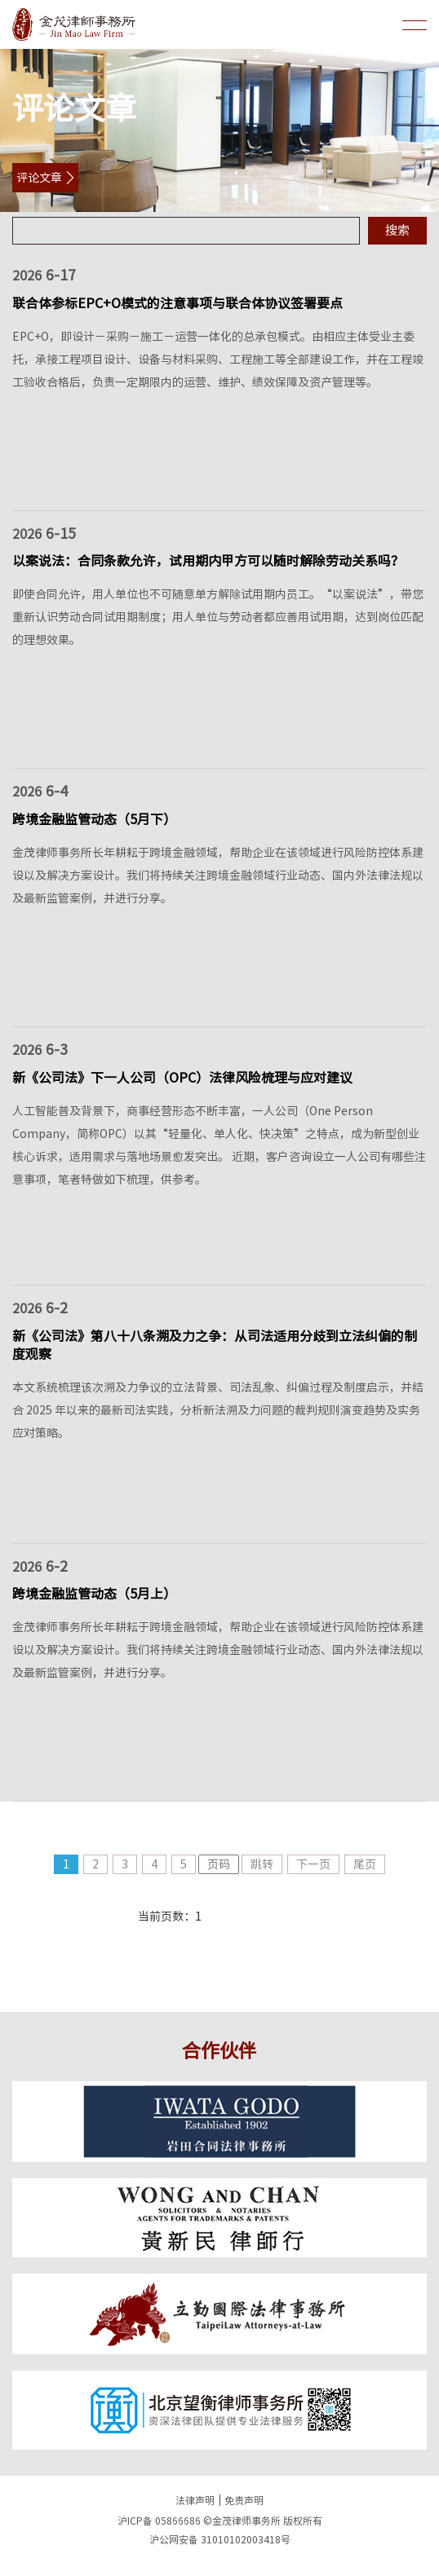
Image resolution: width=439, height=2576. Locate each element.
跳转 (262, 1864)
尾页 (364, 1864)
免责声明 (244, 2500)
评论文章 (39, 177)
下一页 (313, 1864)
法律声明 (195, 2500)
